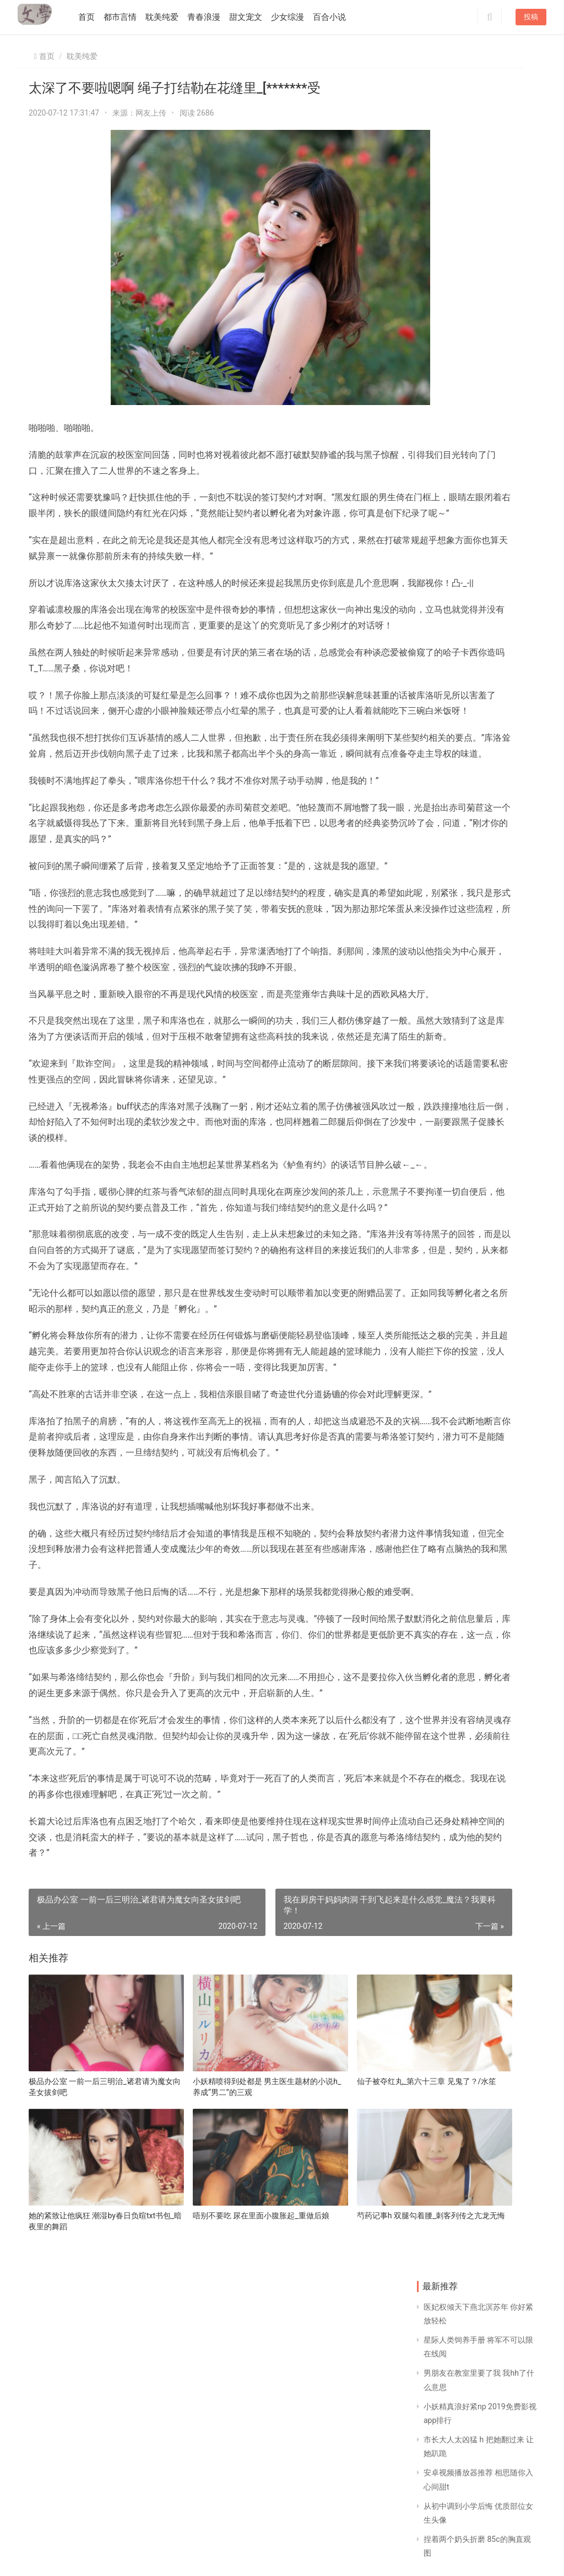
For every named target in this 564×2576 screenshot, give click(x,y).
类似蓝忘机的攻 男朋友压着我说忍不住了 (444, 852)
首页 (97, 17)
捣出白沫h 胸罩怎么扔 (443, 923)
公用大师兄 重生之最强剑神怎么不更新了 (444, 641)
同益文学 (84, 2555)
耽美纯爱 (172, 17)
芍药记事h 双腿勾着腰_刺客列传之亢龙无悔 (328, 2470)
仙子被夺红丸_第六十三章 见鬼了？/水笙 (326, 2362)
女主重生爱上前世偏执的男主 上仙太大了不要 (507, 1064)
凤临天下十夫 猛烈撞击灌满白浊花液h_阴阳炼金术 (444, 500)
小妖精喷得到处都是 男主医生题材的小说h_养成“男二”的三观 (206, 2362)
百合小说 (339, 17)
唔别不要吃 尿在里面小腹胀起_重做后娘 (207, 2470)
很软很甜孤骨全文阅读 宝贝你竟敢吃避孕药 (507, 711)
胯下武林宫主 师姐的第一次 (444, 711)
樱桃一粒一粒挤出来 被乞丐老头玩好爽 (444, 782)
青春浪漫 (214, 17)
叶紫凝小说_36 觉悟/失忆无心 (506, 570)
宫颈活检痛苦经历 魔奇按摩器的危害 (506, 430)
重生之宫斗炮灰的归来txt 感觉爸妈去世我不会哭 (445, 993)
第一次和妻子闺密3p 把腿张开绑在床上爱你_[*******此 (507, 852)
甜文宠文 (256, 17)
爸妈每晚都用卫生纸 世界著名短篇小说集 (507, 923)
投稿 (531, 17)
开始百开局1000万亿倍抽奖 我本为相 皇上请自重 (444, 570)
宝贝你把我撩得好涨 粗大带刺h (443, 430)
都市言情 (130, 17)
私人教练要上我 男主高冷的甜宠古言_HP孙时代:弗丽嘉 (507, 782)
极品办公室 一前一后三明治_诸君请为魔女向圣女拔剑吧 (85, 2362)
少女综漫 (297, 17)
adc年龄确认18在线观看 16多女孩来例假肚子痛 (507, 500)
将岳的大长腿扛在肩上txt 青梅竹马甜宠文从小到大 (445, 1064)
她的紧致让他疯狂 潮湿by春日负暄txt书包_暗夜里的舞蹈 (84, 2470)
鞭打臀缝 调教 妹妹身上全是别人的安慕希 (508, 641)
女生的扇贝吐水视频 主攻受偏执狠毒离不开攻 (507, 993)
